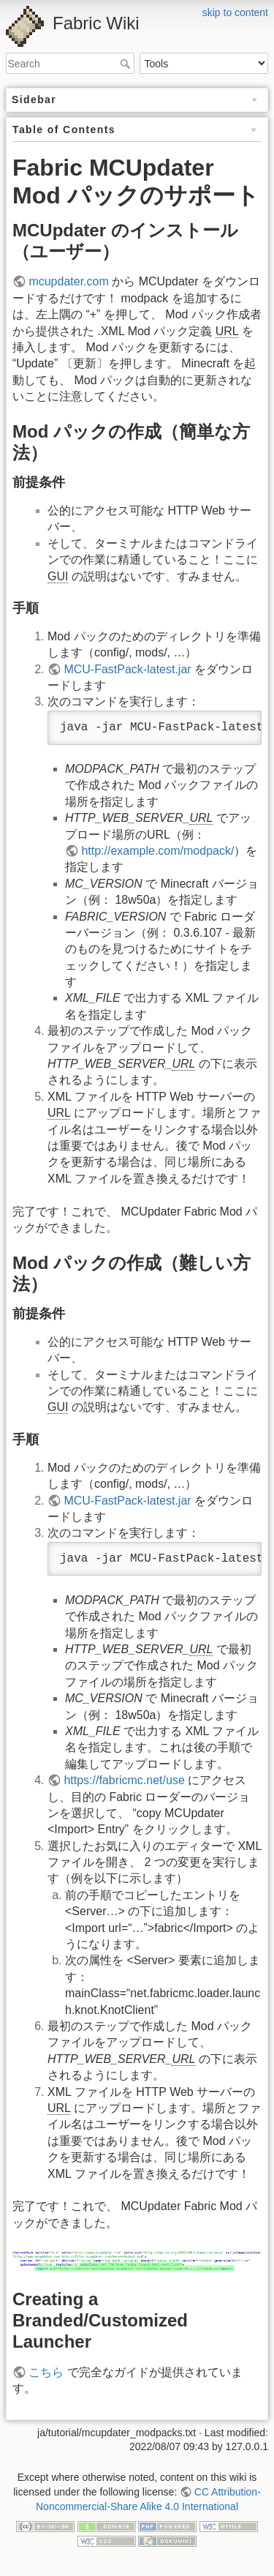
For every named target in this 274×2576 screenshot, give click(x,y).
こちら (46, 2372)
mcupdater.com (68, 281)
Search (127, 64)
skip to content (235, 12)
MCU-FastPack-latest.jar (127, 669)
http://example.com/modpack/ (157, 851)
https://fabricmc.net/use (124, 1780)
